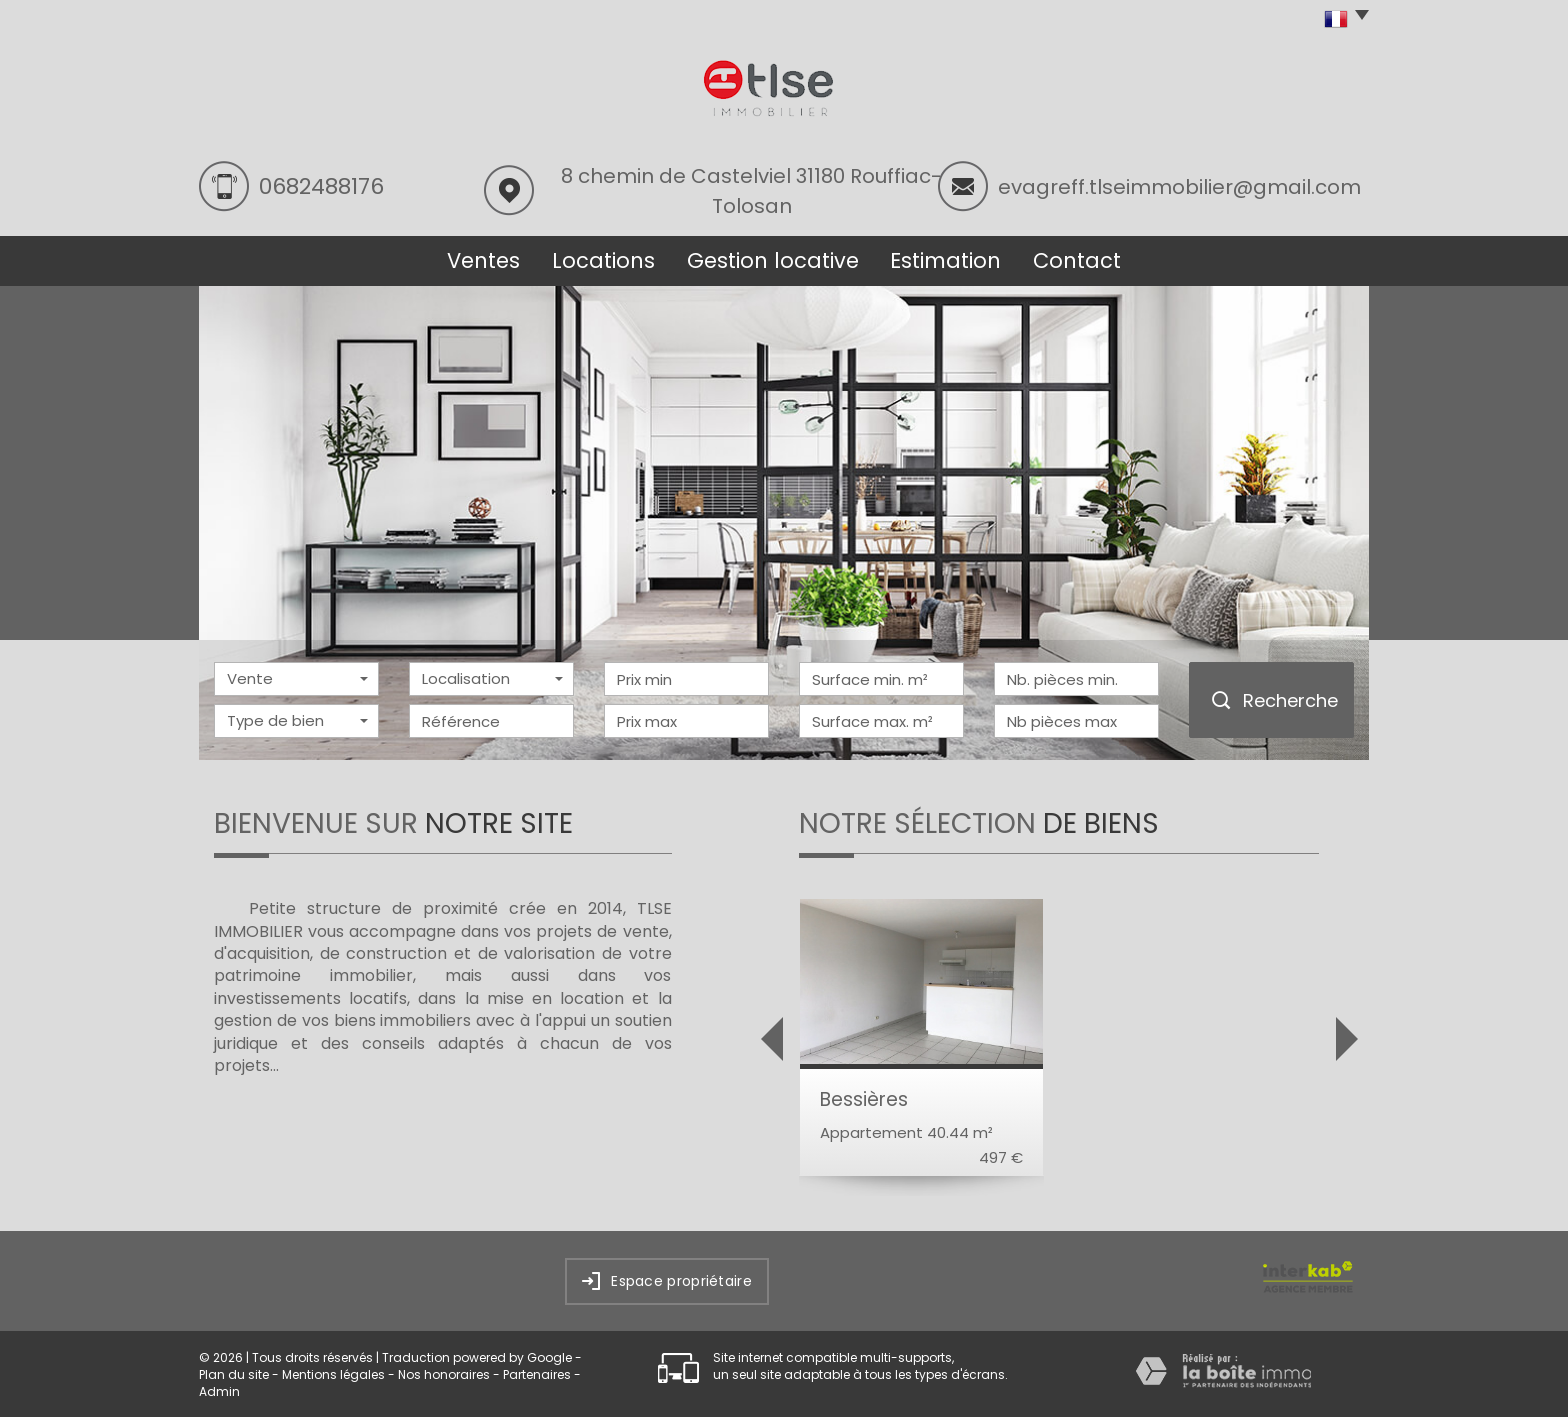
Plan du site (234, 1374)
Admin (219, 1391)
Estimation (945, 260)
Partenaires (537, 1374)
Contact (1077, 260)
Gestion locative (773, 260)
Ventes (483, 260)
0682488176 (321, 186)
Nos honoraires (444, 1374)
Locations (603, 260)
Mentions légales (333, 1374)
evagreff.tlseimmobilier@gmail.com (1179, 187)
